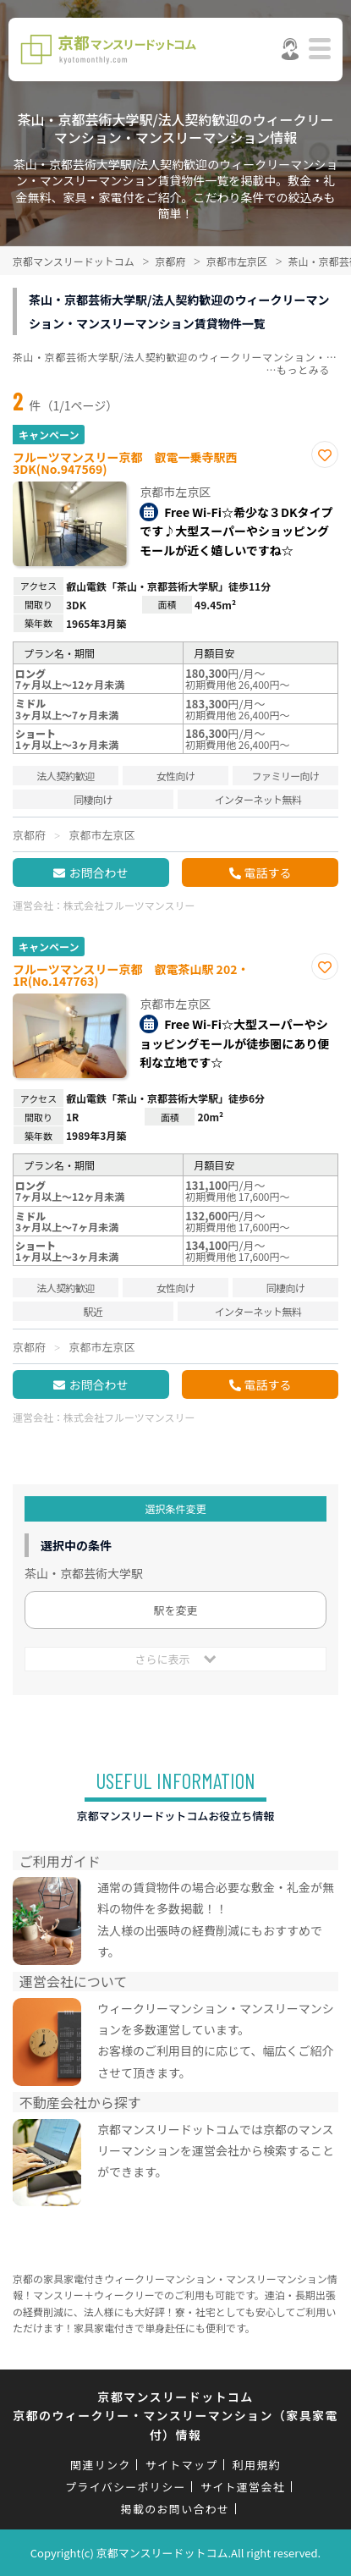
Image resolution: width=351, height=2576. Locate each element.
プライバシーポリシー (125, 2486)
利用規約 (257, 2464)
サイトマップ (181, 2464)
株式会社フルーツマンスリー (129, 905)
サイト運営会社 (242, 2486)
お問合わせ (98, 872)
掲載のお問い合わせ (175, 2508)
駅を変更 (175, 1610)
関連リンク (100, 2464)
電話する (268, 872)
